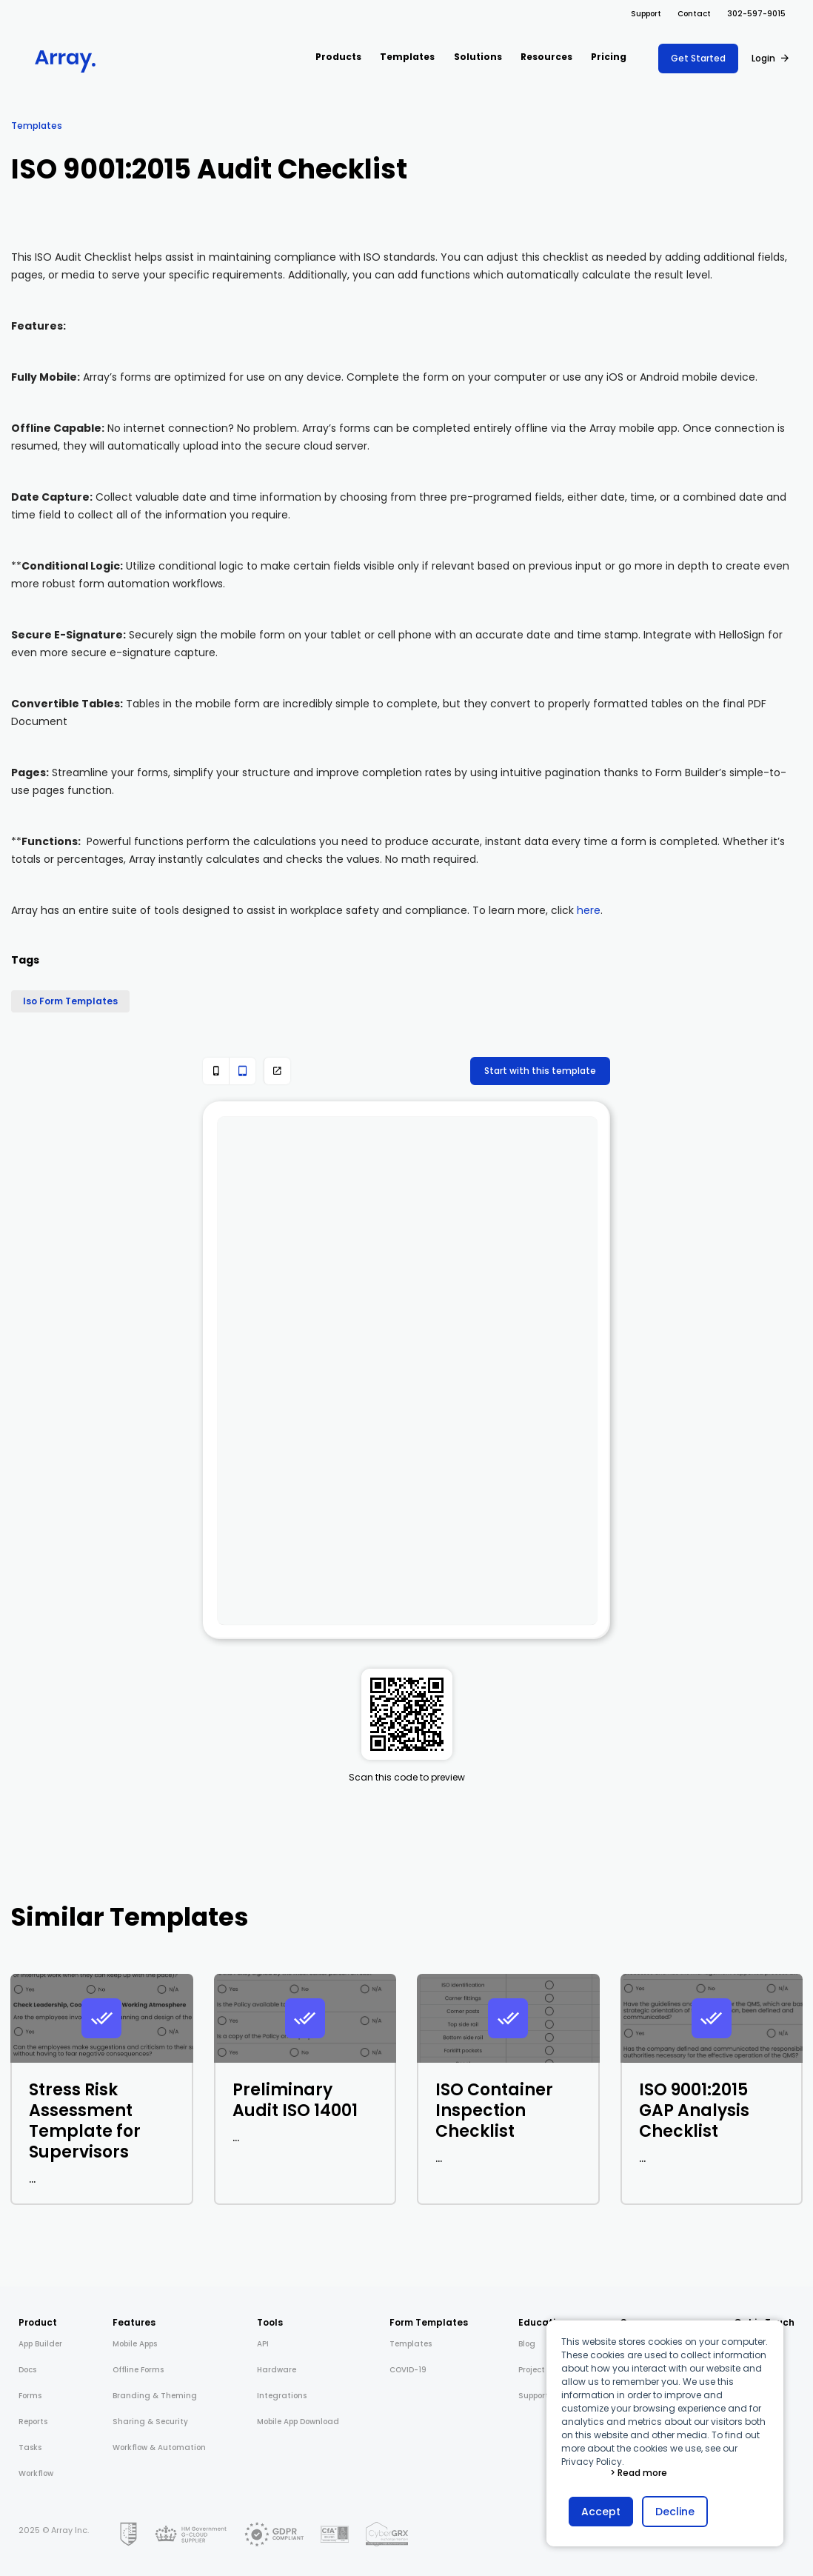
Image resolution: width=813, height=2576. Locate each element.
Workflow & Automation (159, 2447)
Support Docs (543, 2395)
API (263, 2343)
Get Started (698, 58)
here (588, 910)
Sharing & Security (150, 2421)
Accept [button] (600, 2511)
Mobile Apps (135, 2343)
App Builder (40, 2343)
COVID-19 (407, 2369)
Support (646, 13)
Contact (694, 13)
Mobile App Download (298, 2421)
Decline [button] (675, 2511)
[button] (338, 58)
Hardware (276, 2369)
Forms (30, 2395)
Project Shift (542, 2369)
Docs (27, 2369)
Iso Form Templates (70, 1001)
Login (763, 58)
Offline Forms (138, 2369)
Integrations (282, 2395)
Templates (36, 125)
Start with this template (540, 1070)
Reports (33, 2421)
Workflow (36, 2473)
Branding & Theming (155, 2395)
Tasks (30, 2447)
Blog (526, 2343)
